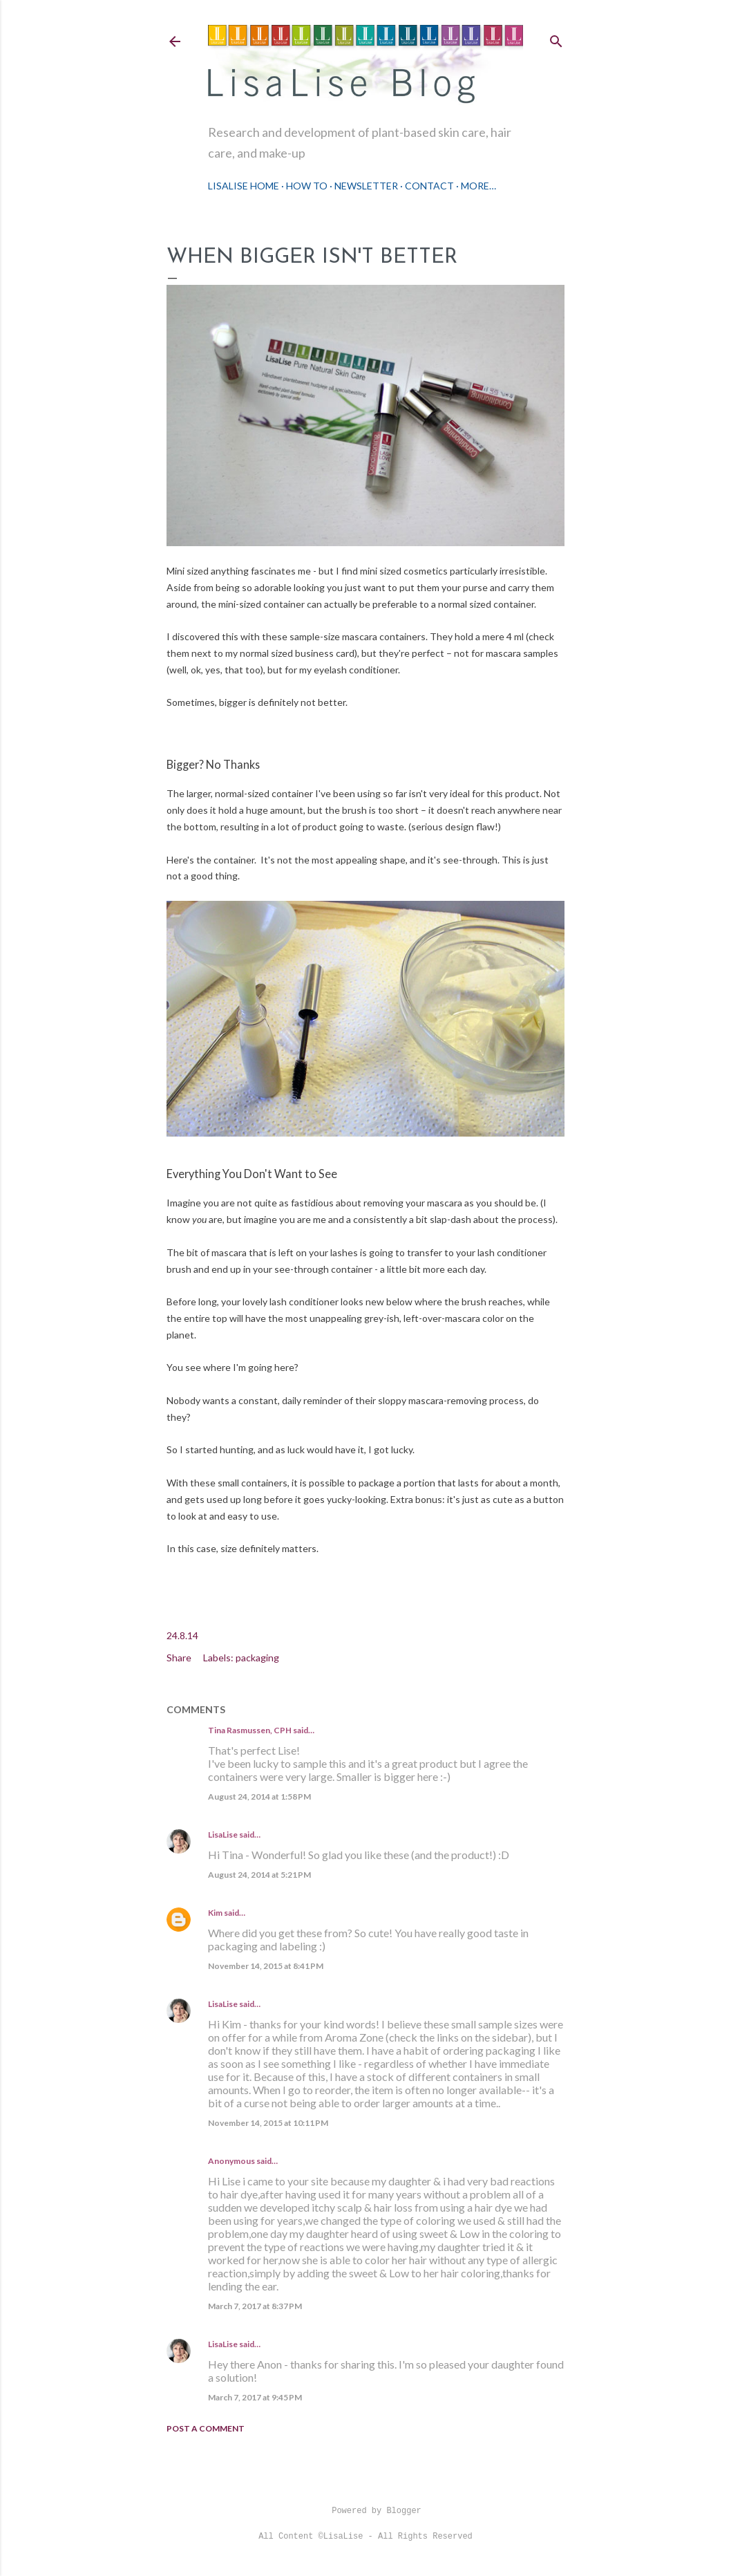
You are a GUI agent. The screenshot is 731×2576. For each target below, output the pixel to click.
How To (306, 186)
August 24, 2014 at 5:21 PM (259, 1874)
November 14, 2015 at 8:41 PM (265, 1966)
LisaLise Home (243, 186)
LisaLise (223, 1834)
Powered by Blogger (365, 2511)
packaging (257, 1657)
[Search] (556, 38)
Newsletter (366, 186)
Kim (215, 1912)
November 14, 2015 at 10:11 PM (268, 2123)
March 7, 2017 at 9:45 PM (255, 2397)
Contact (429, 186)
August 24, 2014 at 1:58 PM (259, 1796)
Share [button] (179, 1657)
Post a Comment (206, 2428)
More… (478, 186)
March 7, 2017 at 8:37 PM (255, 2306)
